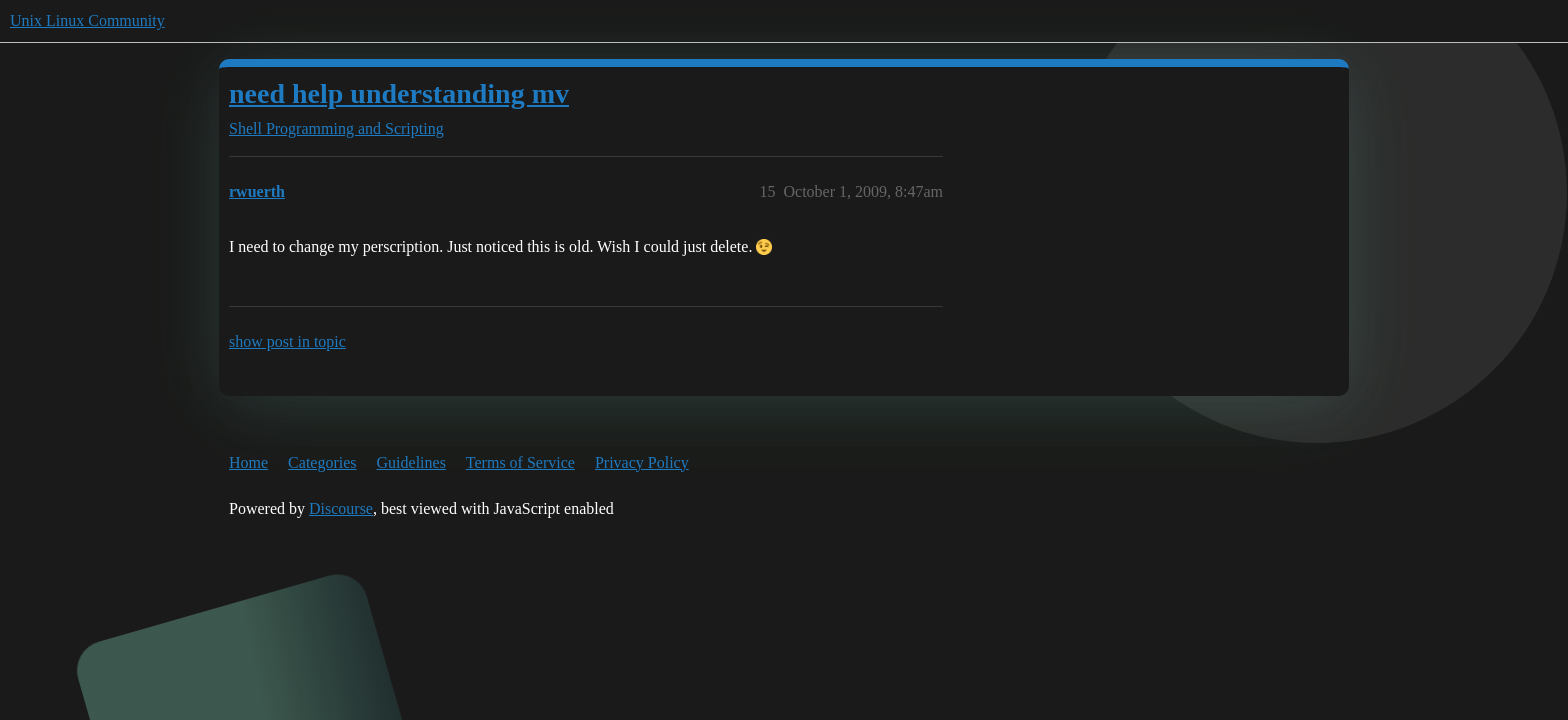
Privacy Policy (642, 462)
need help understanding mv (399, 93)
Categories (322, 462)
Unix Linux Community (87, 20)
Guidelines (411, 462)
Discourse (341, 508)
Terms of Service (520, 462)
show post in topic (287, 341)
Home (248, 462)
